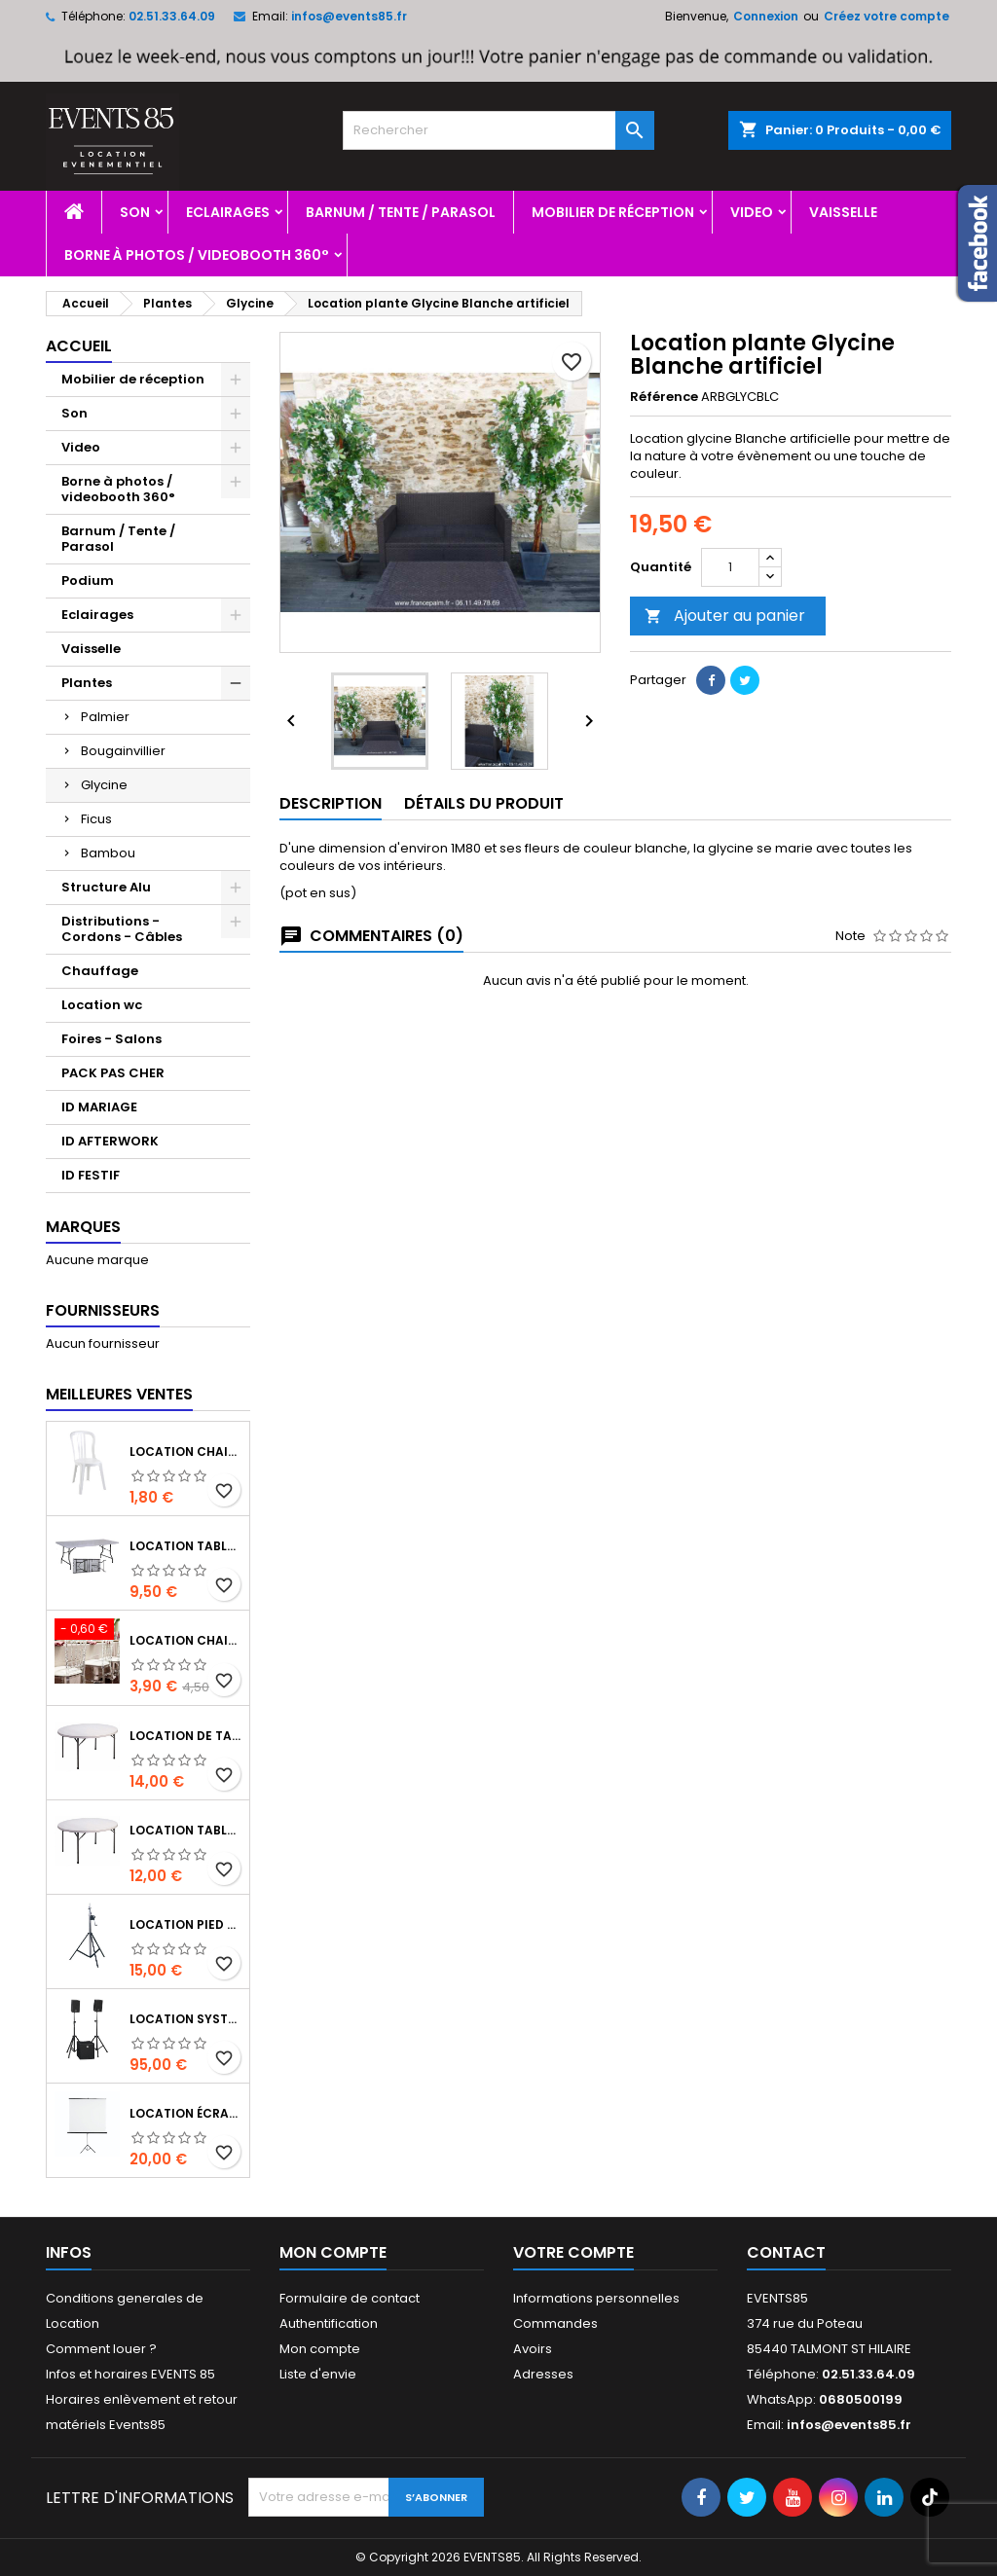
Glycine (104, 785)
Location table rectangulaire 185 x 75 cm (185, 1546)
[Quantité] (730, 567)
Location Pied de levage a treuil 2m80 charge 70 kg (185, 1924)
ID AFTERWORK (110, 1141)
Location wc (101, 1005)
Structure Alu (106, 887)
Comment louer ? (101, 2349)
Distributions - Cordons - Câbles (121, 929)
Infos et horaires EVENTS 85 (130, 2374)
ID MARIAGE (99, 1107)
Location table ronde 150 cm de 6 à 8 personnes (185, 1830)
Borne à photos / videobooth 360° (196, 255)
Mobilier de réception (613, 212)
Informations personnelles (596, 2298)
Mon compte (319, 2349)
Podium (87, 580)
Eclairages (228, 212)
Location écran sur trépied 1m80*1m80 (185, 2113)
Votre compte (573, 2252)
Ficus (96, 819)
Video (751, 212)
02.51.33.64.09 (172, 16)
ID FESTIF (90, 1175)
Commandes (555, 2323)
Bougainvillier (123, 751)
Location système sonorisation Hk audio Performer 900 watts (185, 2019)
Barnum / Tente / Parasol (401, 212)
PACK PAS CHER (113, 1073)
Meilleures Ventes (119, 1394)
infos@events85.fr (349, 16)
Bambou (108, 853)
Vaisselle (843, 212)
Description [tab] (330, 803)
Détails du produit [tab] (484, 803)
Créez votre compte (886, 16)
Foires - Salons (111, 1039)
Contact (786, 2252)
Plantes (86, 682)
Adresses (543, 2374)
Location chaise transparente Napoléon (185, 1640)
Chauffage (99, 970)
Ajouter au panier (725, 615)
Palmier (105, 716)
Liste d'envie (317, 2374)
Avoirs (532, 2349)
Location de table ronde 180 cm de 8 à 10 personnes (185, 1735)
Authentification (328, 2323)
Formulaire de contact (349, 2298)
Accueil (79, 346)
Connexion (765, 16)
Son (135, 212)
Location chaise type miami (185, 1451)
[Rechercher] (498, 130)
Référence (664, 397)
